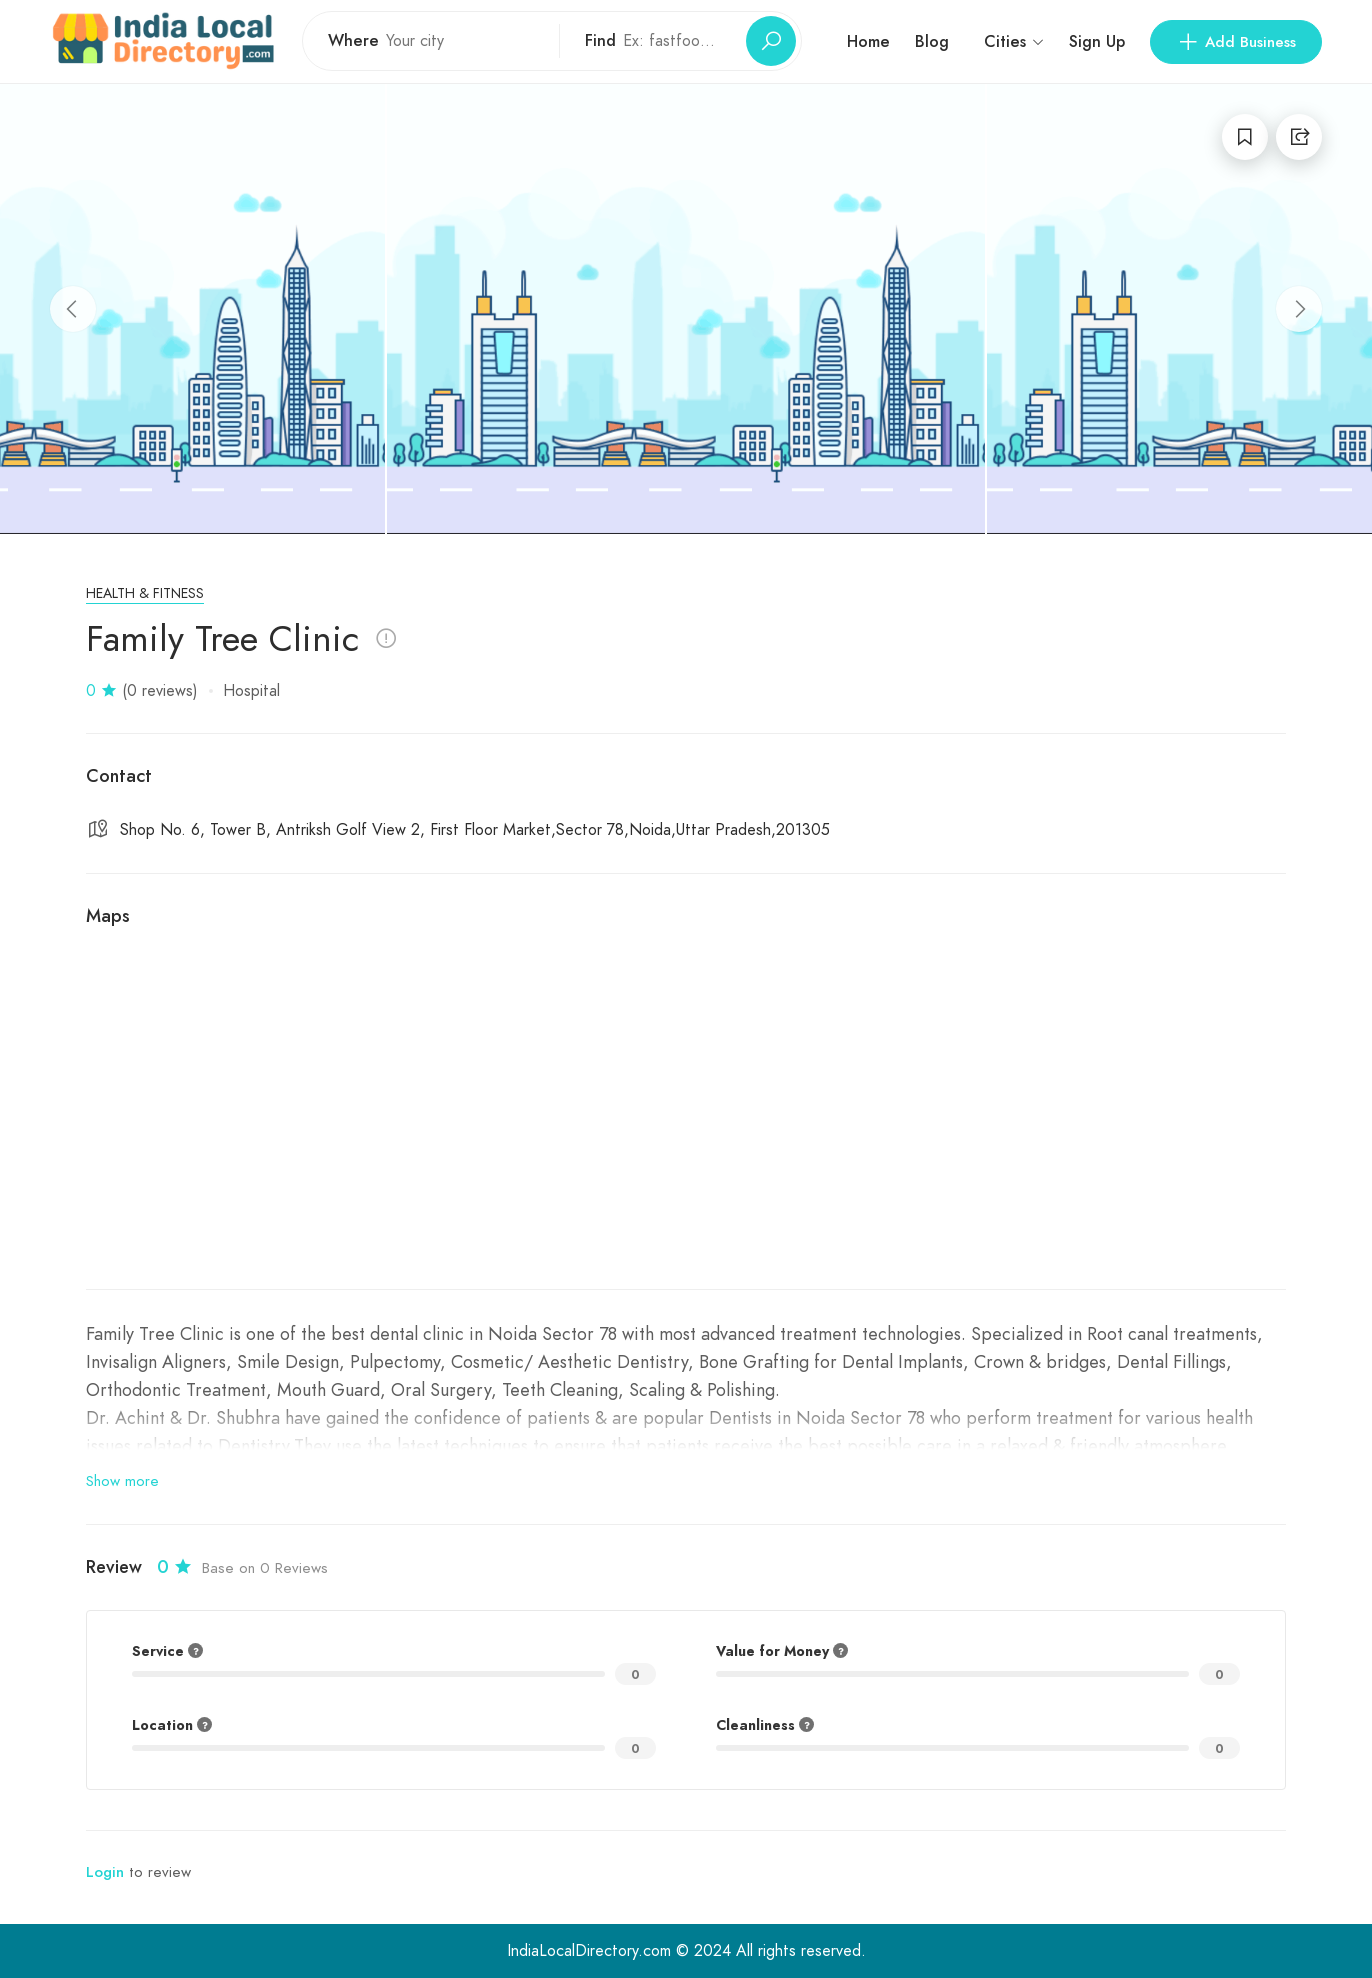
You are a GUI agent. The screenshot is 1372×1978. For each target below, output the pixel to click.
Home (868, 41)
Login (105, 1872)
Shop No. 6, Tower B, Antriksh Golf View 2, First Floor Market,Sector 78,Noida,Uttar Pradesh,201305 (475, 830)
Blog (932, 41)
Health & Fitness (145, 593)
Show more (122, 1481)
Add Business (1236, 42)
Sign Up (1097, 41)
